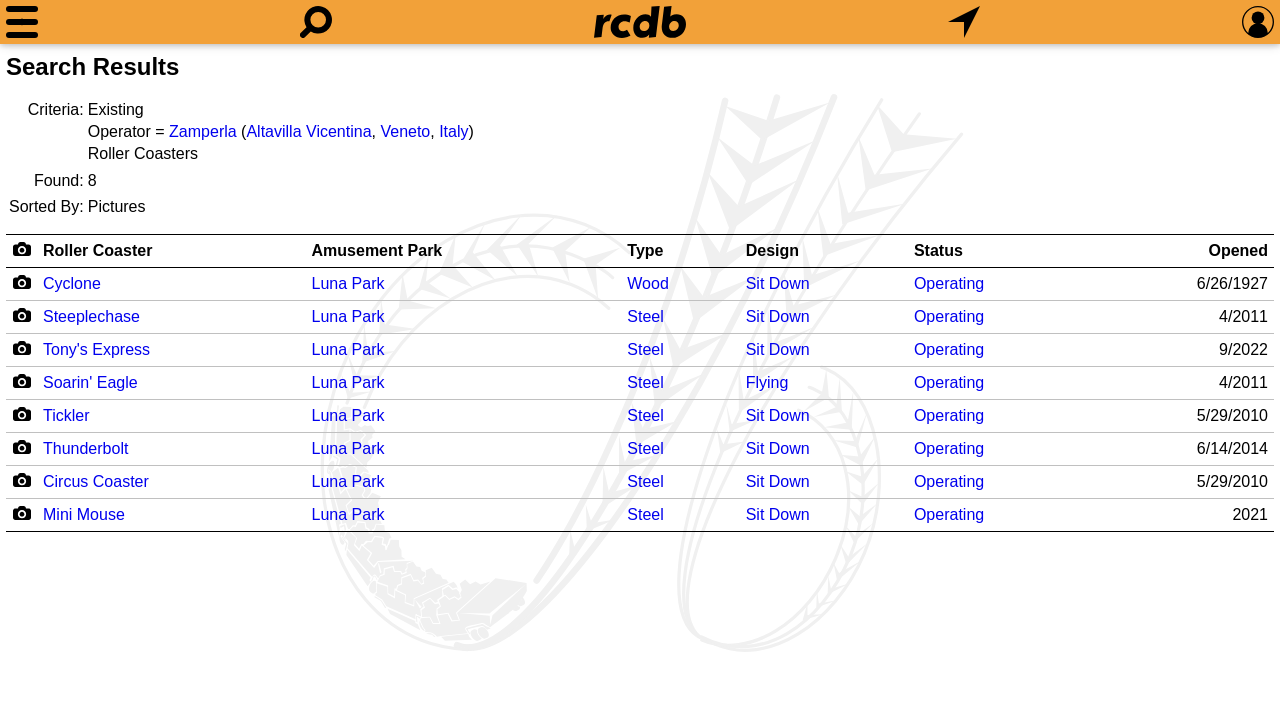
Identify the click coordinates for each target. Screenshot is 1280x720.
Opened (1238, 250)
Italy (453, 131)
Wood (648, 283)
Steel (645, 316)
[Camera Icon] (21, 282)
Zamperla (203, 131)
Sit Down (778, 283)
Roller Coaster (97, 250)
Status (938, 250)
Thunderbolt (85, 448)
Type (645, 250)
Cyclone (72, 283)
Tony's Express (96, 349)
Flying (767, 382)
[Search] (316, 22)
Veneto (405, 131)
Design (772, 250)
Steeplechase (91, 316)
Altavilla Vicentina (308, 131)
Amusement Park (377, 250)
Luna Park (348, 283)
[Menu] (22, 22)
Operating (949, 283)
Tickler (66, 415)
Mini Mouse (84, 514)
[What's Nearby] (964, 22)
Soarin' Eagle (90, 382)
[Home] (640, 22)
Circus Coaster (96, 481)
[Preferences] (1258, 22)
